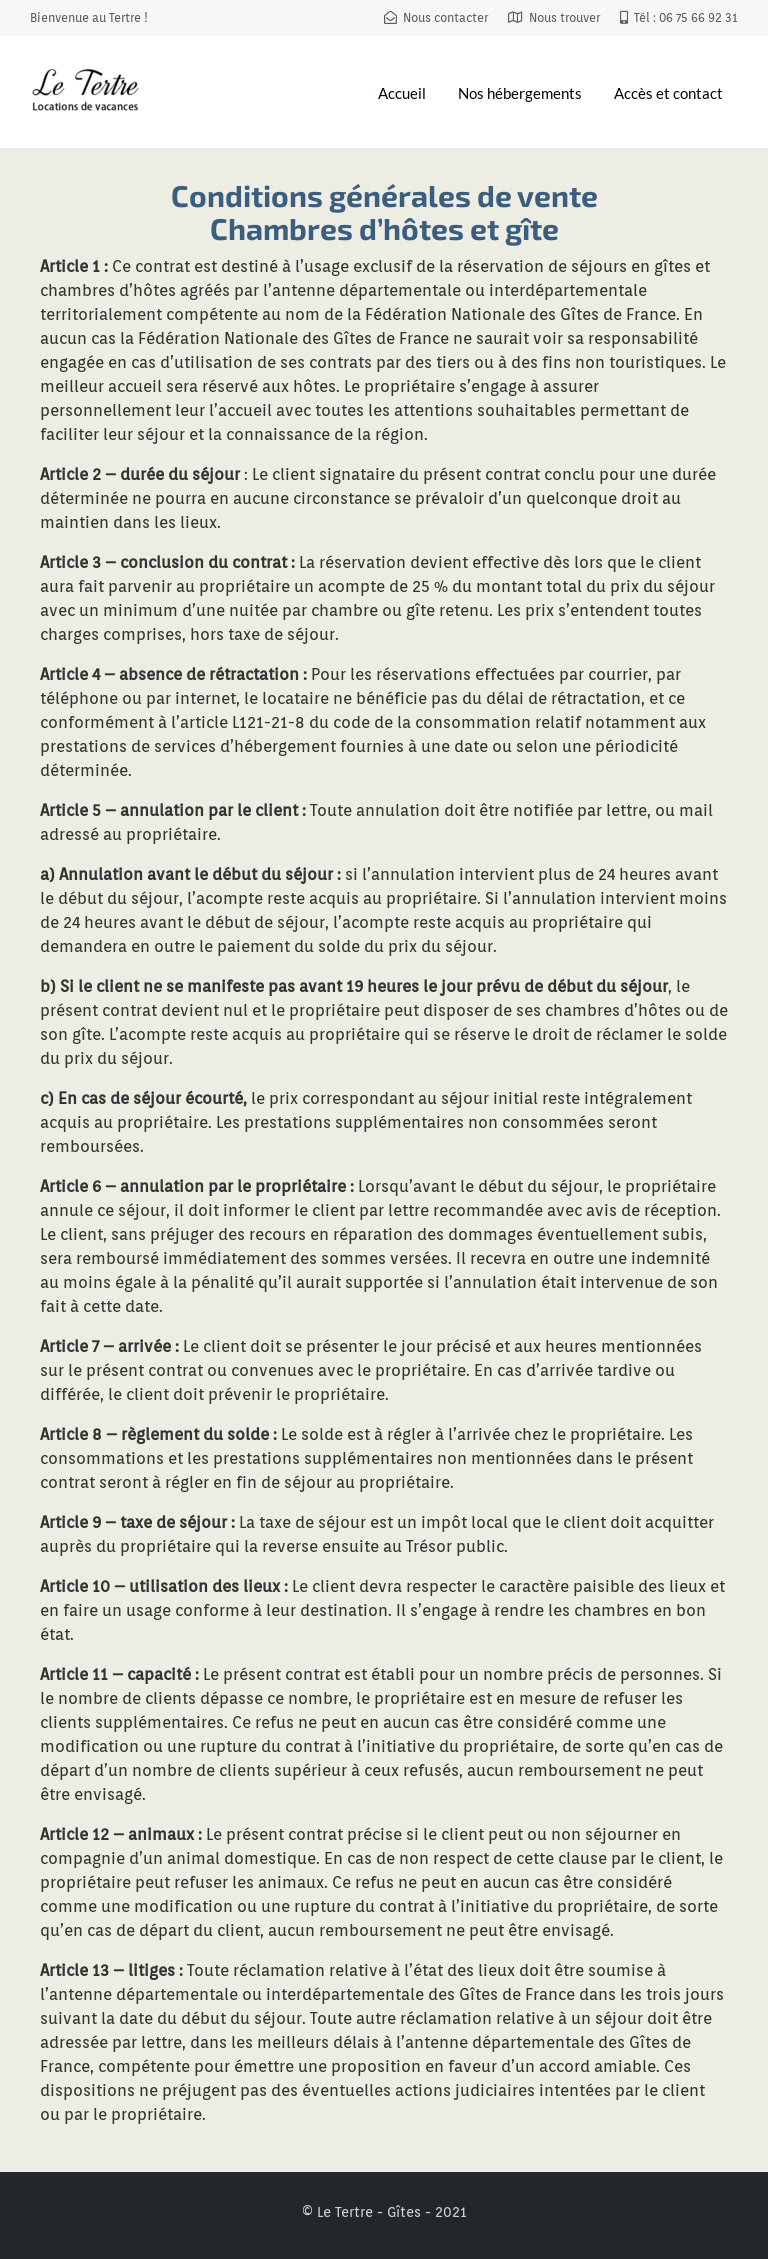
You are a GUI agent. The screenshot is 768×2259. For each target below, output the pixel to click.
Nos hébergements (520, 93)
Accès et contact (668, 93)
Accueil (402, 93)
